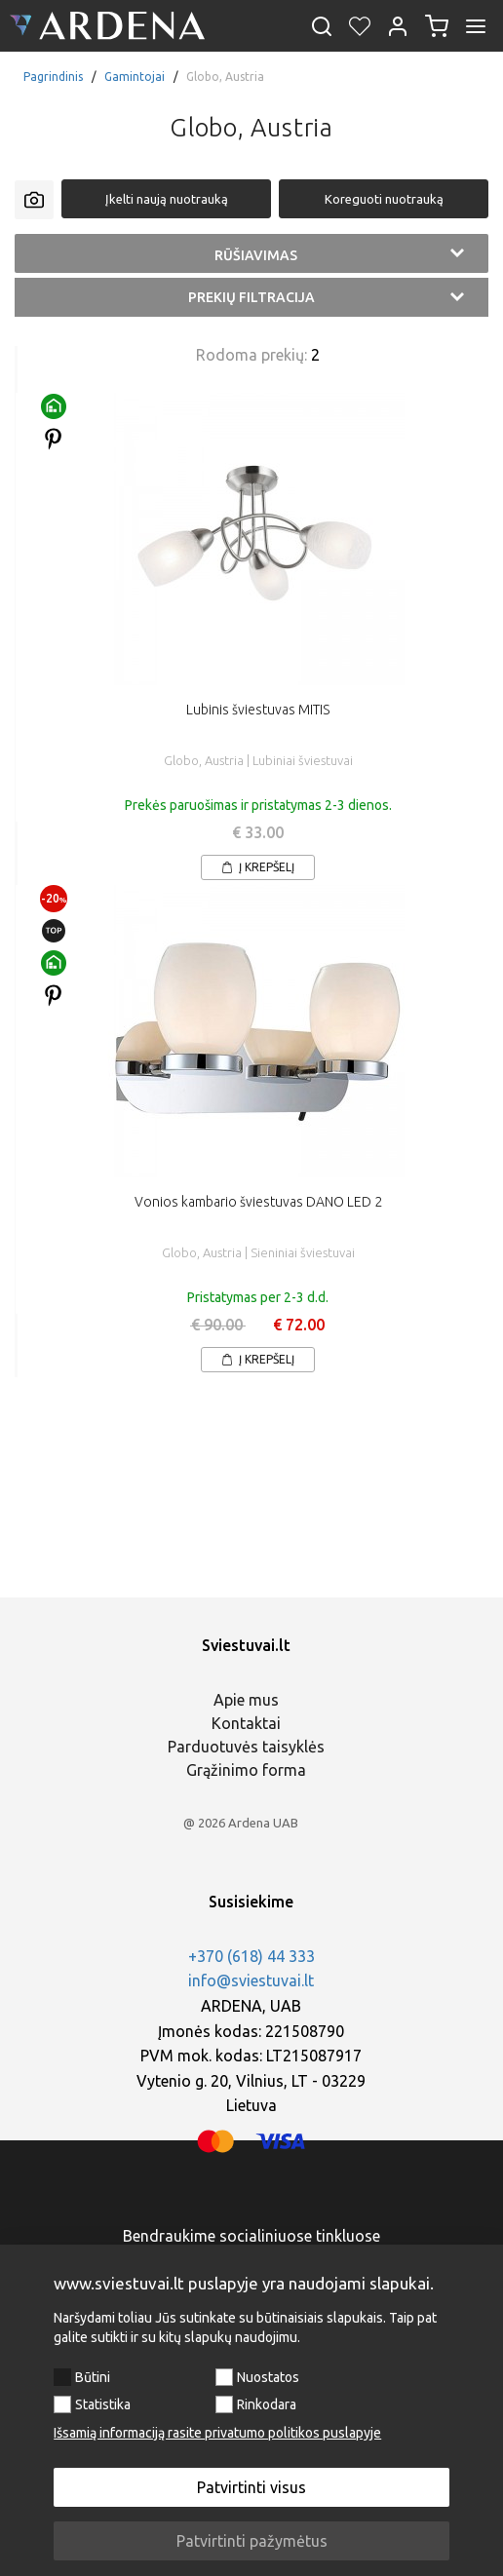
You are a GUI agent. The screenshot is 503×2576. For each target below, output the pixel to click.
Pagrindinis (53, 76)
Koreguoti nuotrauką (384, 199)
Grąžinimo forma (246, 1770)
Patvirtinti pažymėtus (252, 2541)
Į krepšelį (257, 867)
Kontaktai (246, 1723)
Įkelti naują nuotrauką (166, 199)
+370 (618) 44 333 (251, 1956)
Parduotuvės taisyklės (246, 1746)
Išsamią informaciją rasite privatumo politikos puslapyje (217, 2433)
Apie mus (246, 1700)
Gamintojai (134, 76)
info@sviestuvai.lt (251, 1980)
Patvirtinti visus (251, 2487)
